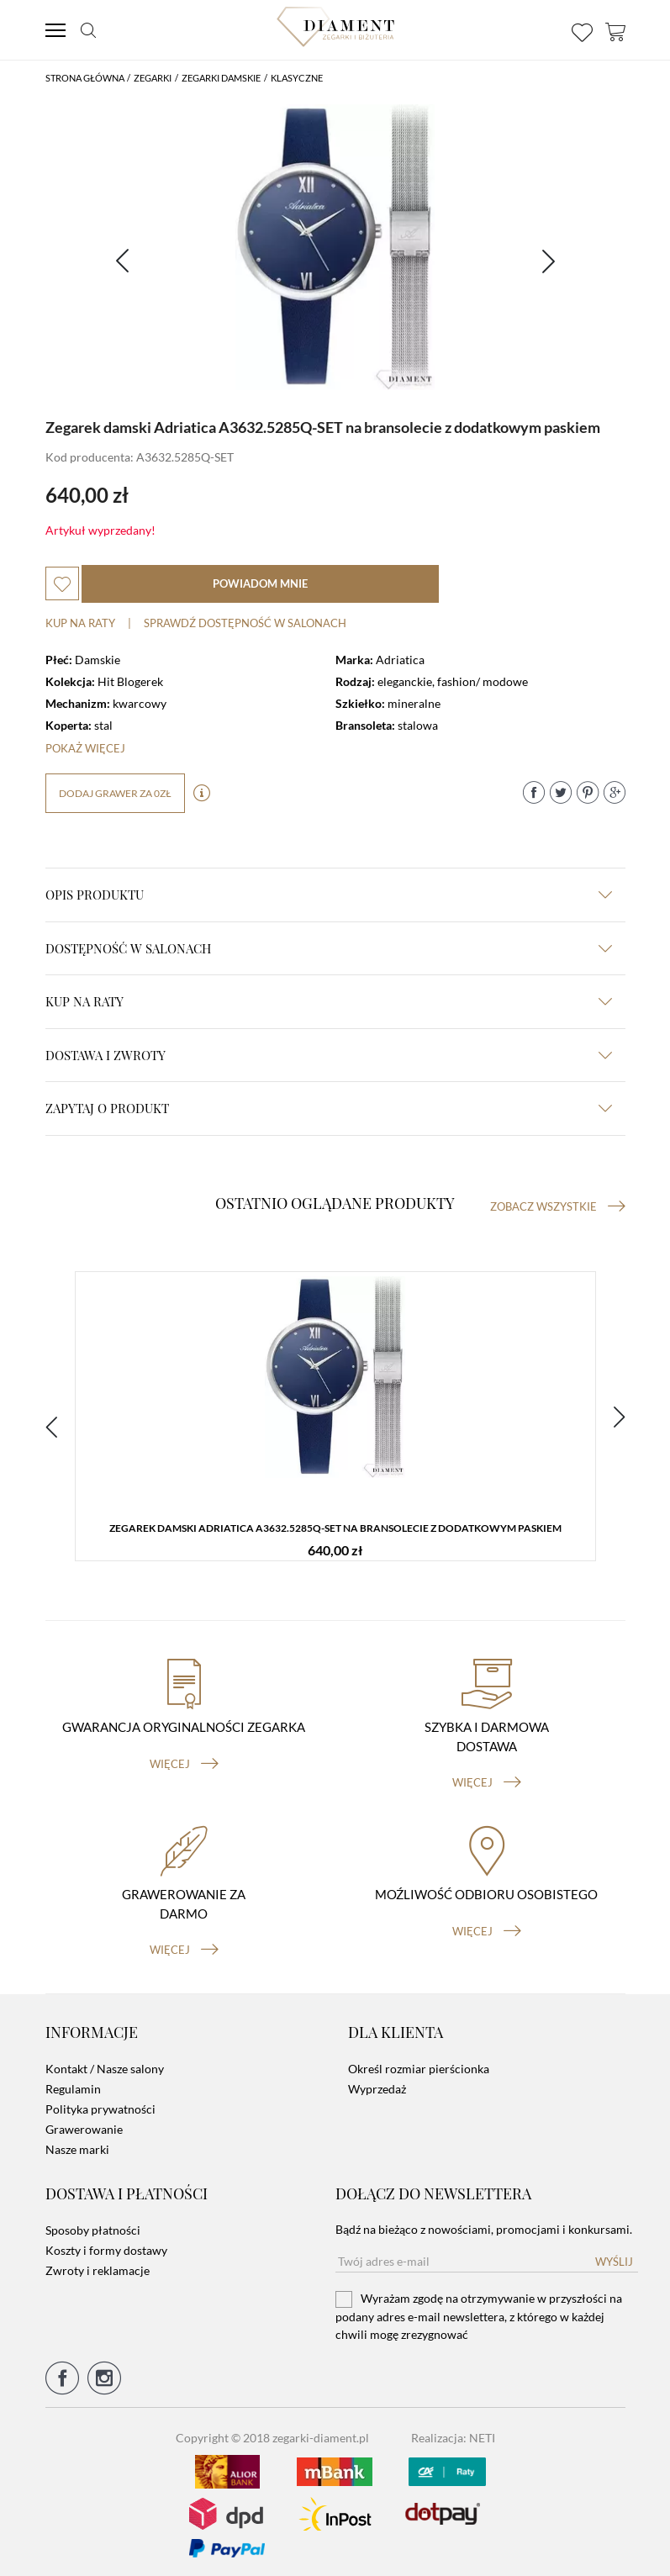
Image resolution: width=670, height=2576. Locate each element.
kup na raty (328, 1001)
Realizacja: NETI (453, 2433)
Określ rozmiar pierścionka (418, 2064)
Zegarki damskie (221, 77)
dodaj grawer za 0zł (115, 793)
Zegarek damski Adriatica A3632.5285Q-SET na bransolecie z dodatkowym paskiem (335, 1528)
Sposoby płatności (92, 2225)
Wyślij (614, 2256)
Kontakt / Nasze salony (104, 2064)
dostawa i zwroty (328, 1055)
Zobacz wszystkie (557, 1206)
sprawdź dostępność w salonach (245, 623)
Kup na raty (80, 623)
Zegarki (152, 77)
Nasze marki (77, 2145)
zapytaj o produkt (328, 1108)
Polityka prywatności (100, 2105)
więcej (184, 1759)
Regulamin (73, 2084)
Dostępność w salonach (328, 948)
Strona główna (84, 77)
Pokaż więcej (85, 748)
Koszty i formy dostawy (106, 2245)
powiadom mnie (260, 583)
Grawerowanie (84, 2125)
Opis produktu (328, 894)
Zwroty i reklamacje (97, 2265)
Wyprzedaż (377, 2084)
